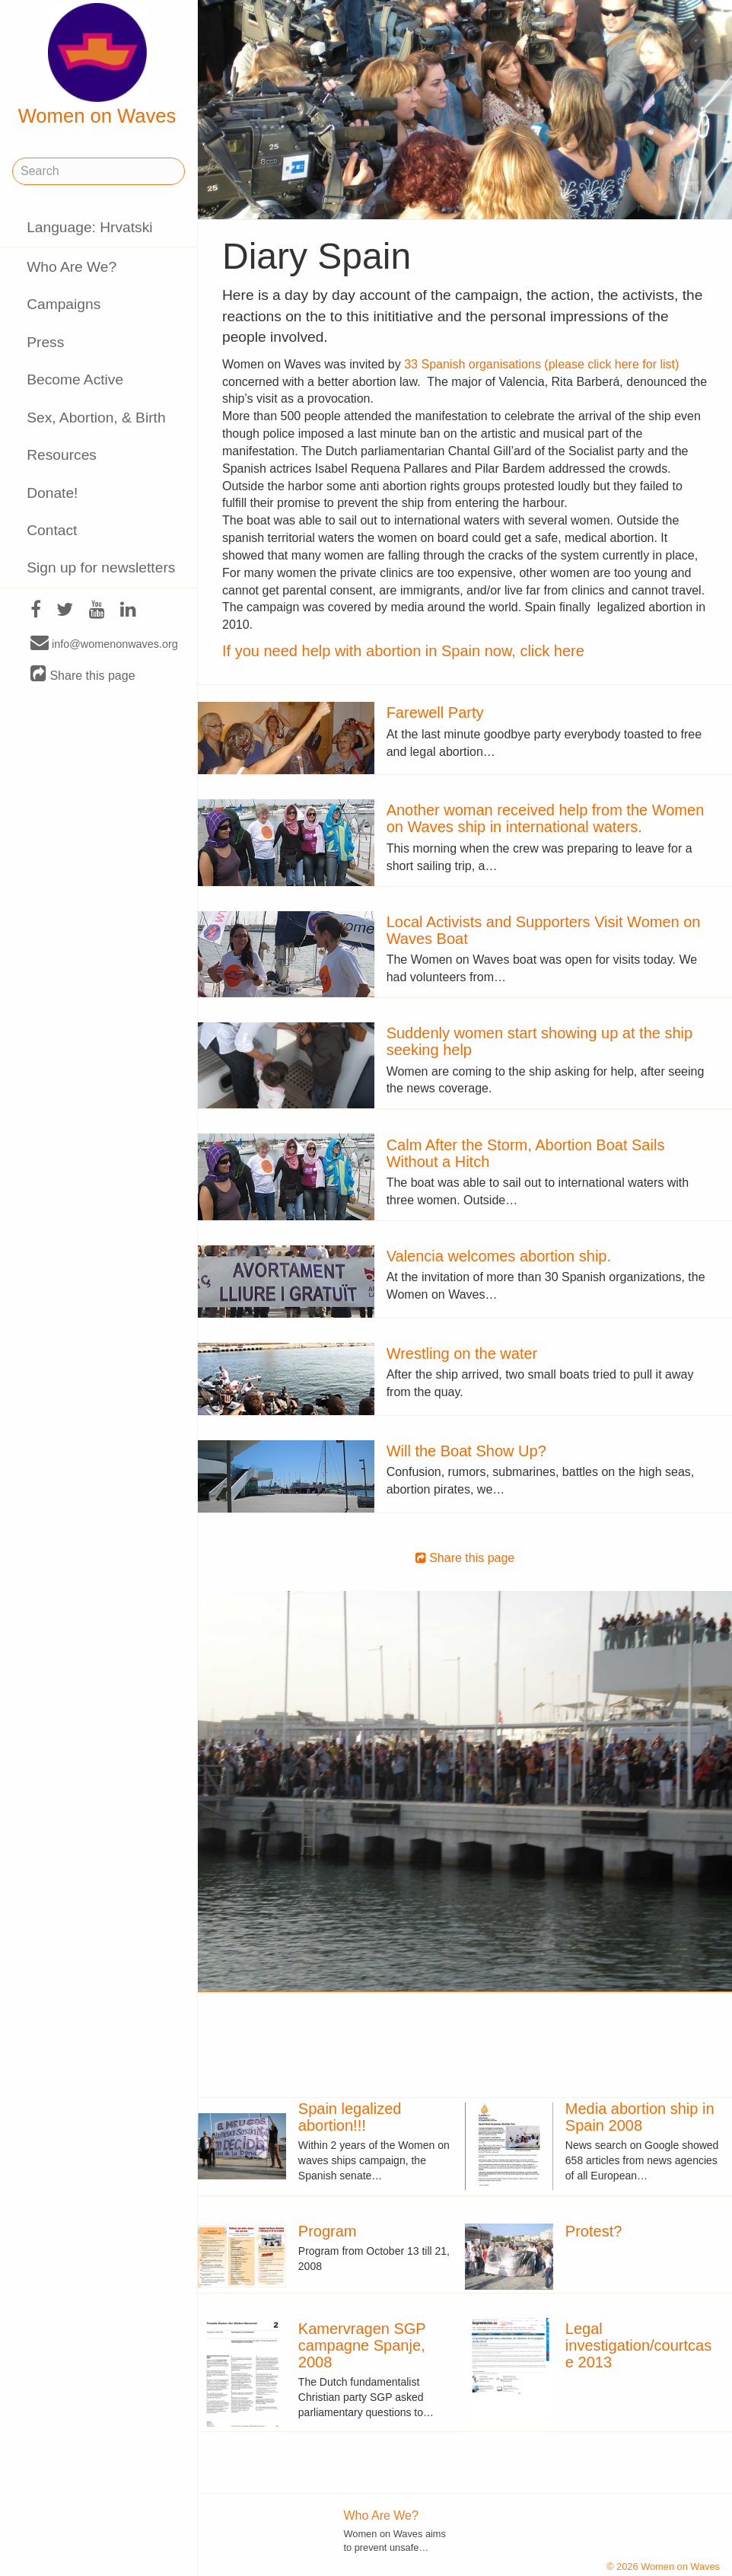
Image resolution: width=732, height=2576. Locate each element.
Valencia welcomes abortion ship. (499, 1256)
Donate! (52, 493)
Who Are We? (71, 267)
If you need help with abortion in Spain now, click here (403, 650)
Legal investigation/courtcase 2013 (638, 2345)
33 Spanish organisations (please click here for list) (541, 364)
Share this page (82, 675)
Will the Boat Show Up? (466, 1451)
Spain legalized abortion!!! (350, 2117)
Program (327, 2231)
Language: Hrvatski (89, 227)
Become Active (75, 379)
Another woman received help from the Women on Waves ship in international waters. (546, 818)
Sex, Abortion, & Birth (96, 418)
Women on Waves (97, 64)
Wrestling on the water (462, 1353)
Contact (52, 530)
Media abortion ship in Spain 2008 (639, 2117)
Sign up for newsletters (101, 567)
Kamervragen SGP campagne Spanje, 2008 (362, 2345)
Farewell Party (435, 712)
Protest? (593, 2231)
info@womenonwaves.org (104, 643)
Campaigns (63, 304)
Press (45, 342)
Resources (62, 455)
